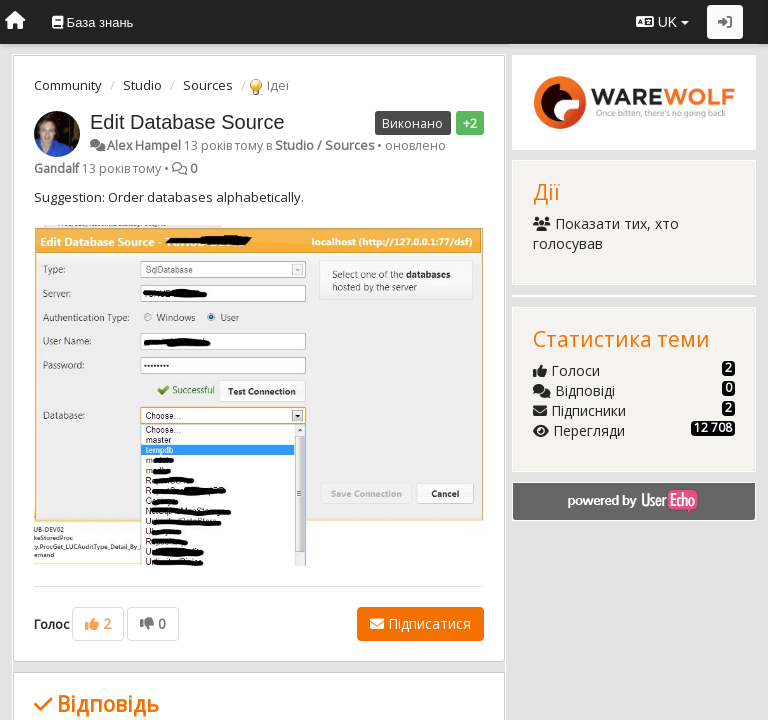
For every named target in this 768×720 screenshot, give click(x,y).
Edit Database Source (187, 122)
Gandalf (56, 168)
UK (662, 22)
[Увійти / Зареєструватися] (725, 22)
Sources (208, 85)
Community (68, 85)
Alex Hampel (144, 145)
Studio (142, 85)
